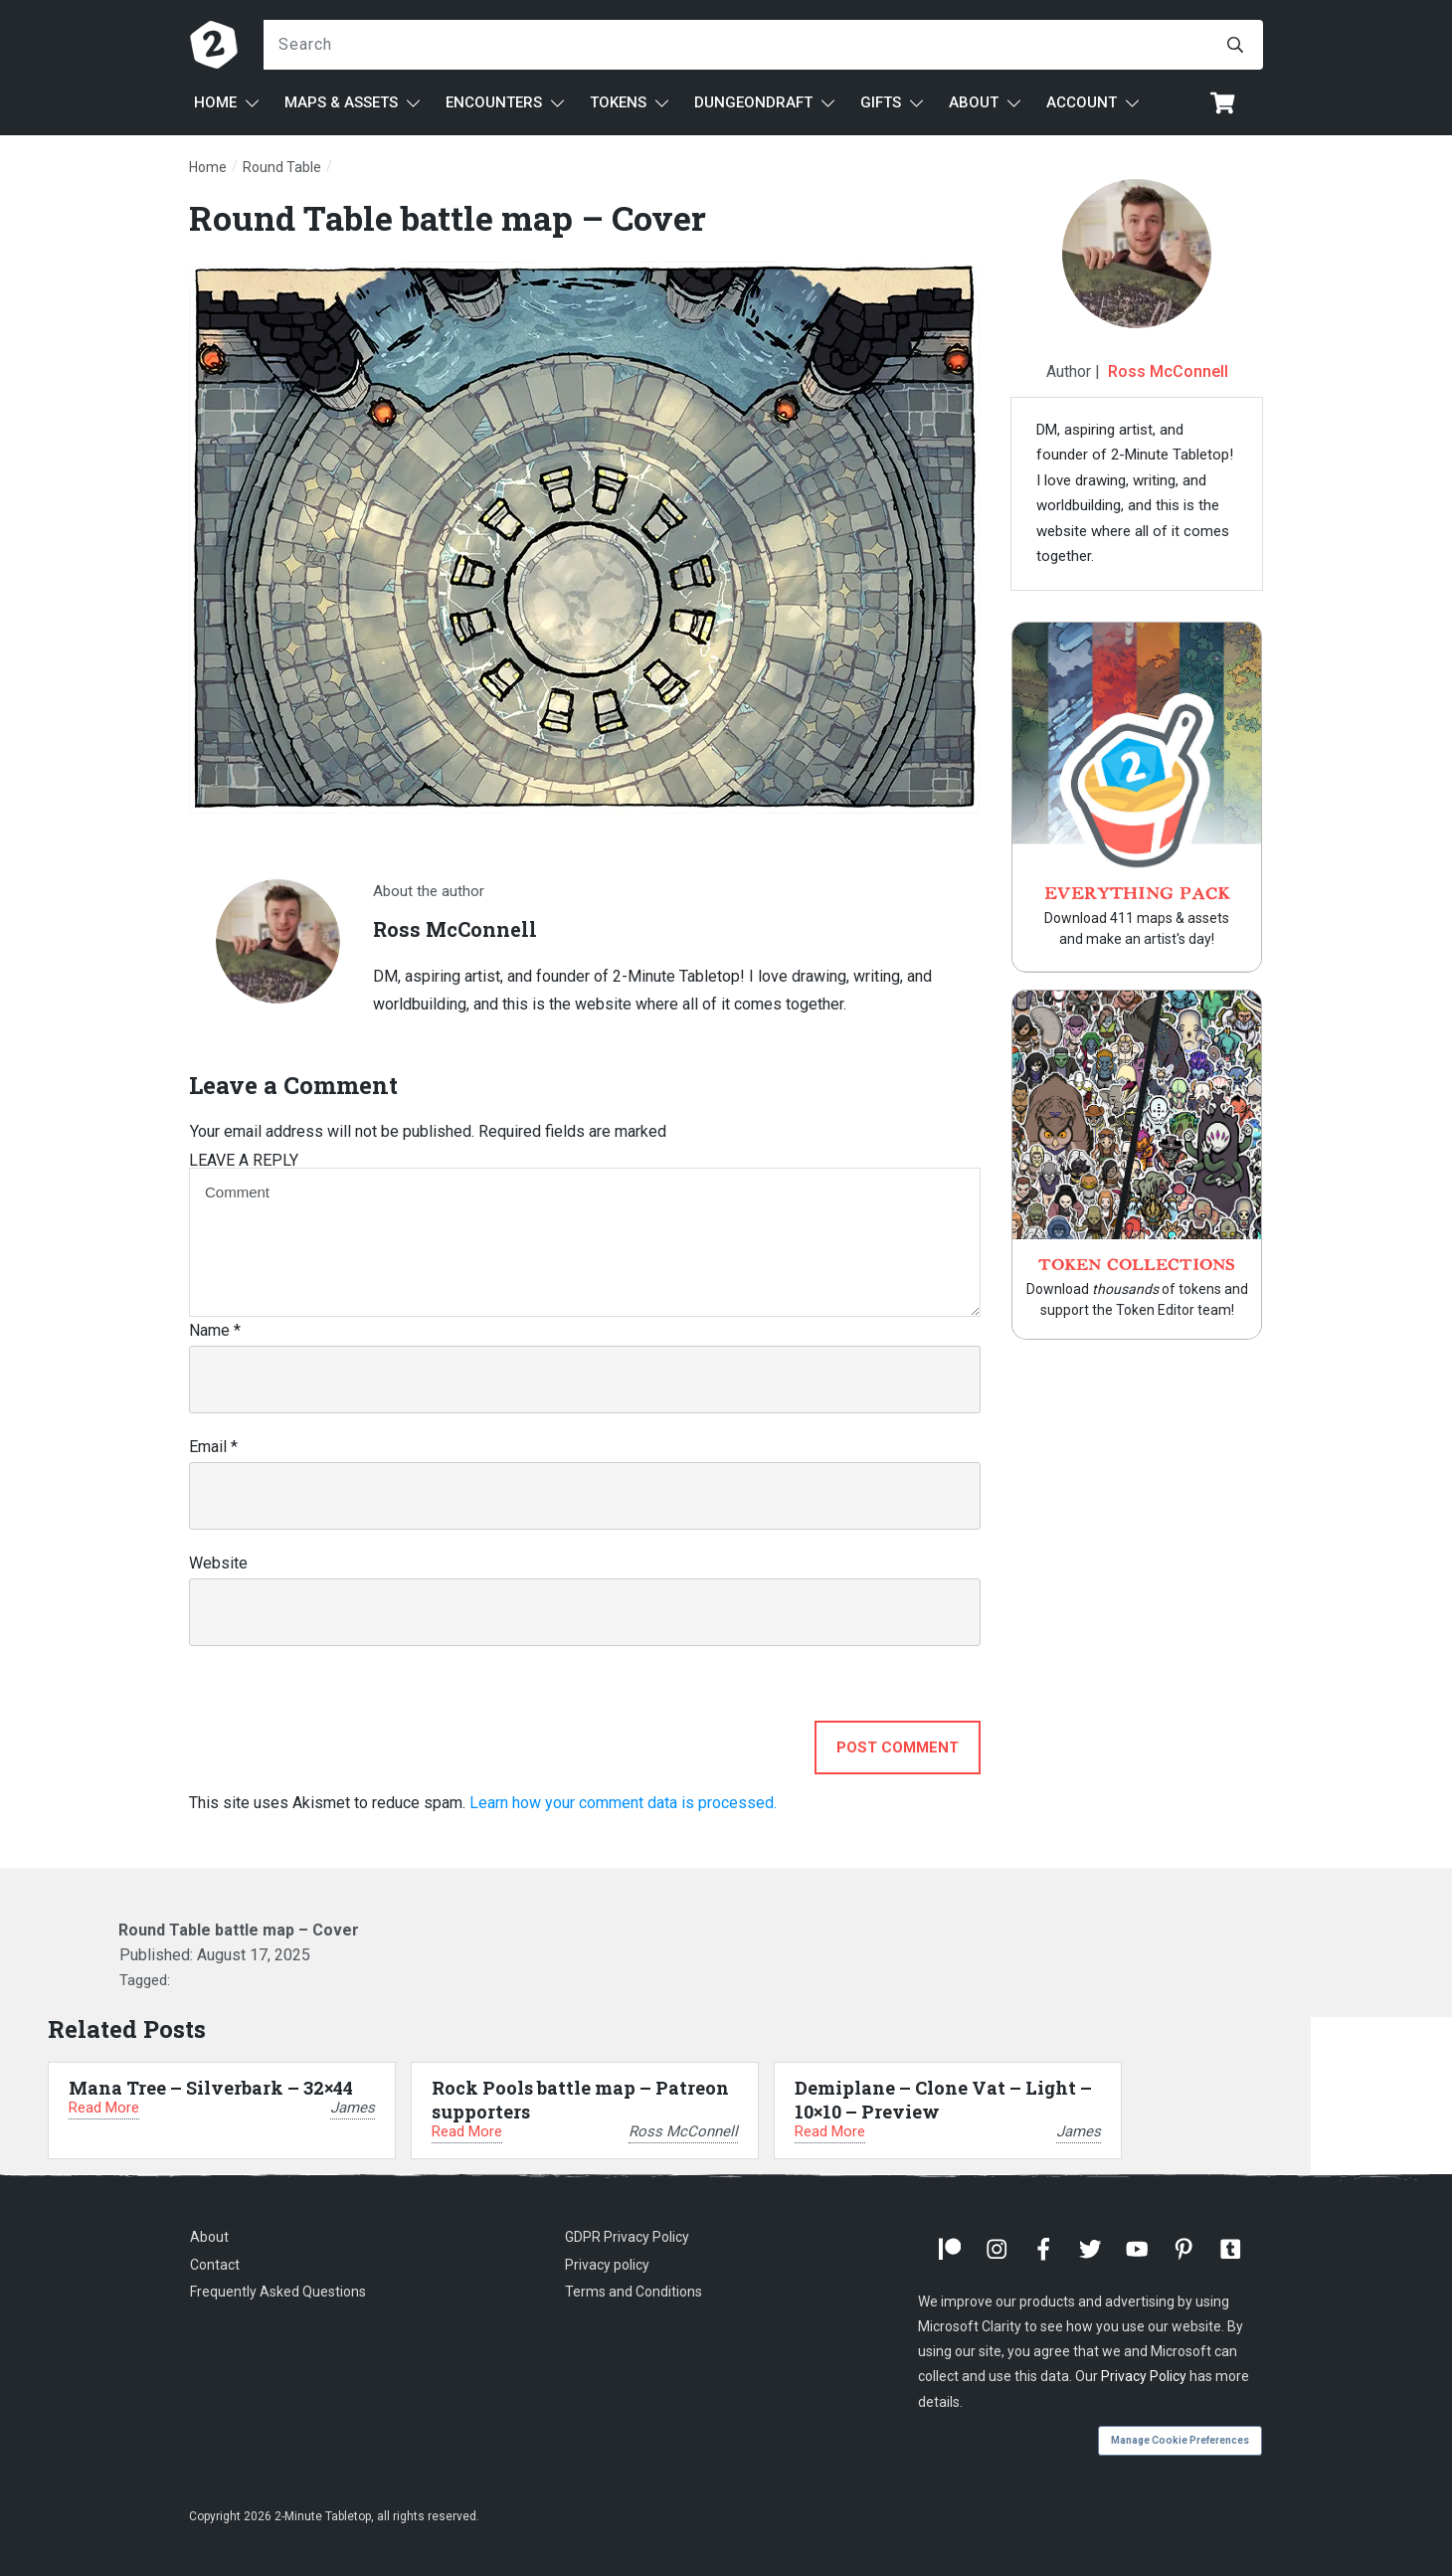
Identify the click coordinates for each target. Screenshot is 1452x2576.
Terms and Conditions (633, 2292)
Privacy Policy (1143, 2376)
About (209, 2237)
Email (213, 1446)
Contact (215, 2265)
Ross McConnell (1168, 371)
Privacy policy (607, 2265)
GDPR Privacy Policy (627, 2237)
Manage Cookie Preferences (1180, 2440)
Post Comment (897, 1747)
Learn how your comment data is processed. (623, 1802)
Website (218, 1563)
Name (215, 1330)
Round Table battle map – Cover (447, 217)
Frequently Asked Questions (278, 2292)
